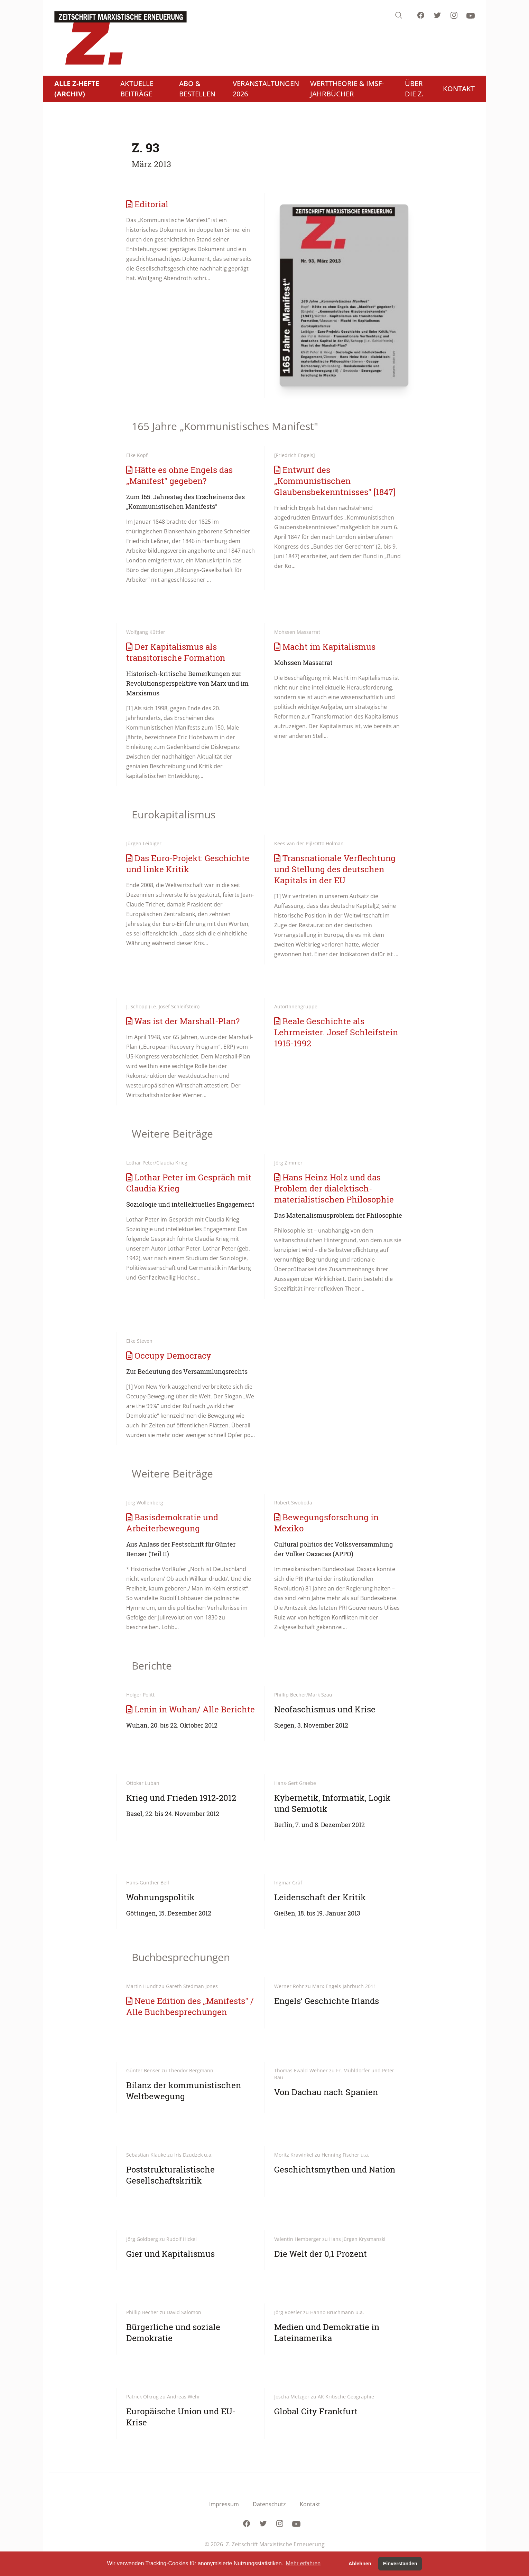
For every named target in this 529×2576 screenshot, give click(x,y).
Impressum (224, 2504)
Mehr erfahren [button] (303, 2563)
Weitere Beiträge (172, 1134)
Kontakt (310, 2504)
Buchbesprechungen (181, 1957)
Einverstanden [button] (400, 2563)
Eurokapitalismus (173, 814)
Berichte (152, 1665)
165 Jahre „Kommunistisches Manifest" (225, 426)
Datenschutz (269, 2504)
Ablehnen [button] (360, 2563)
